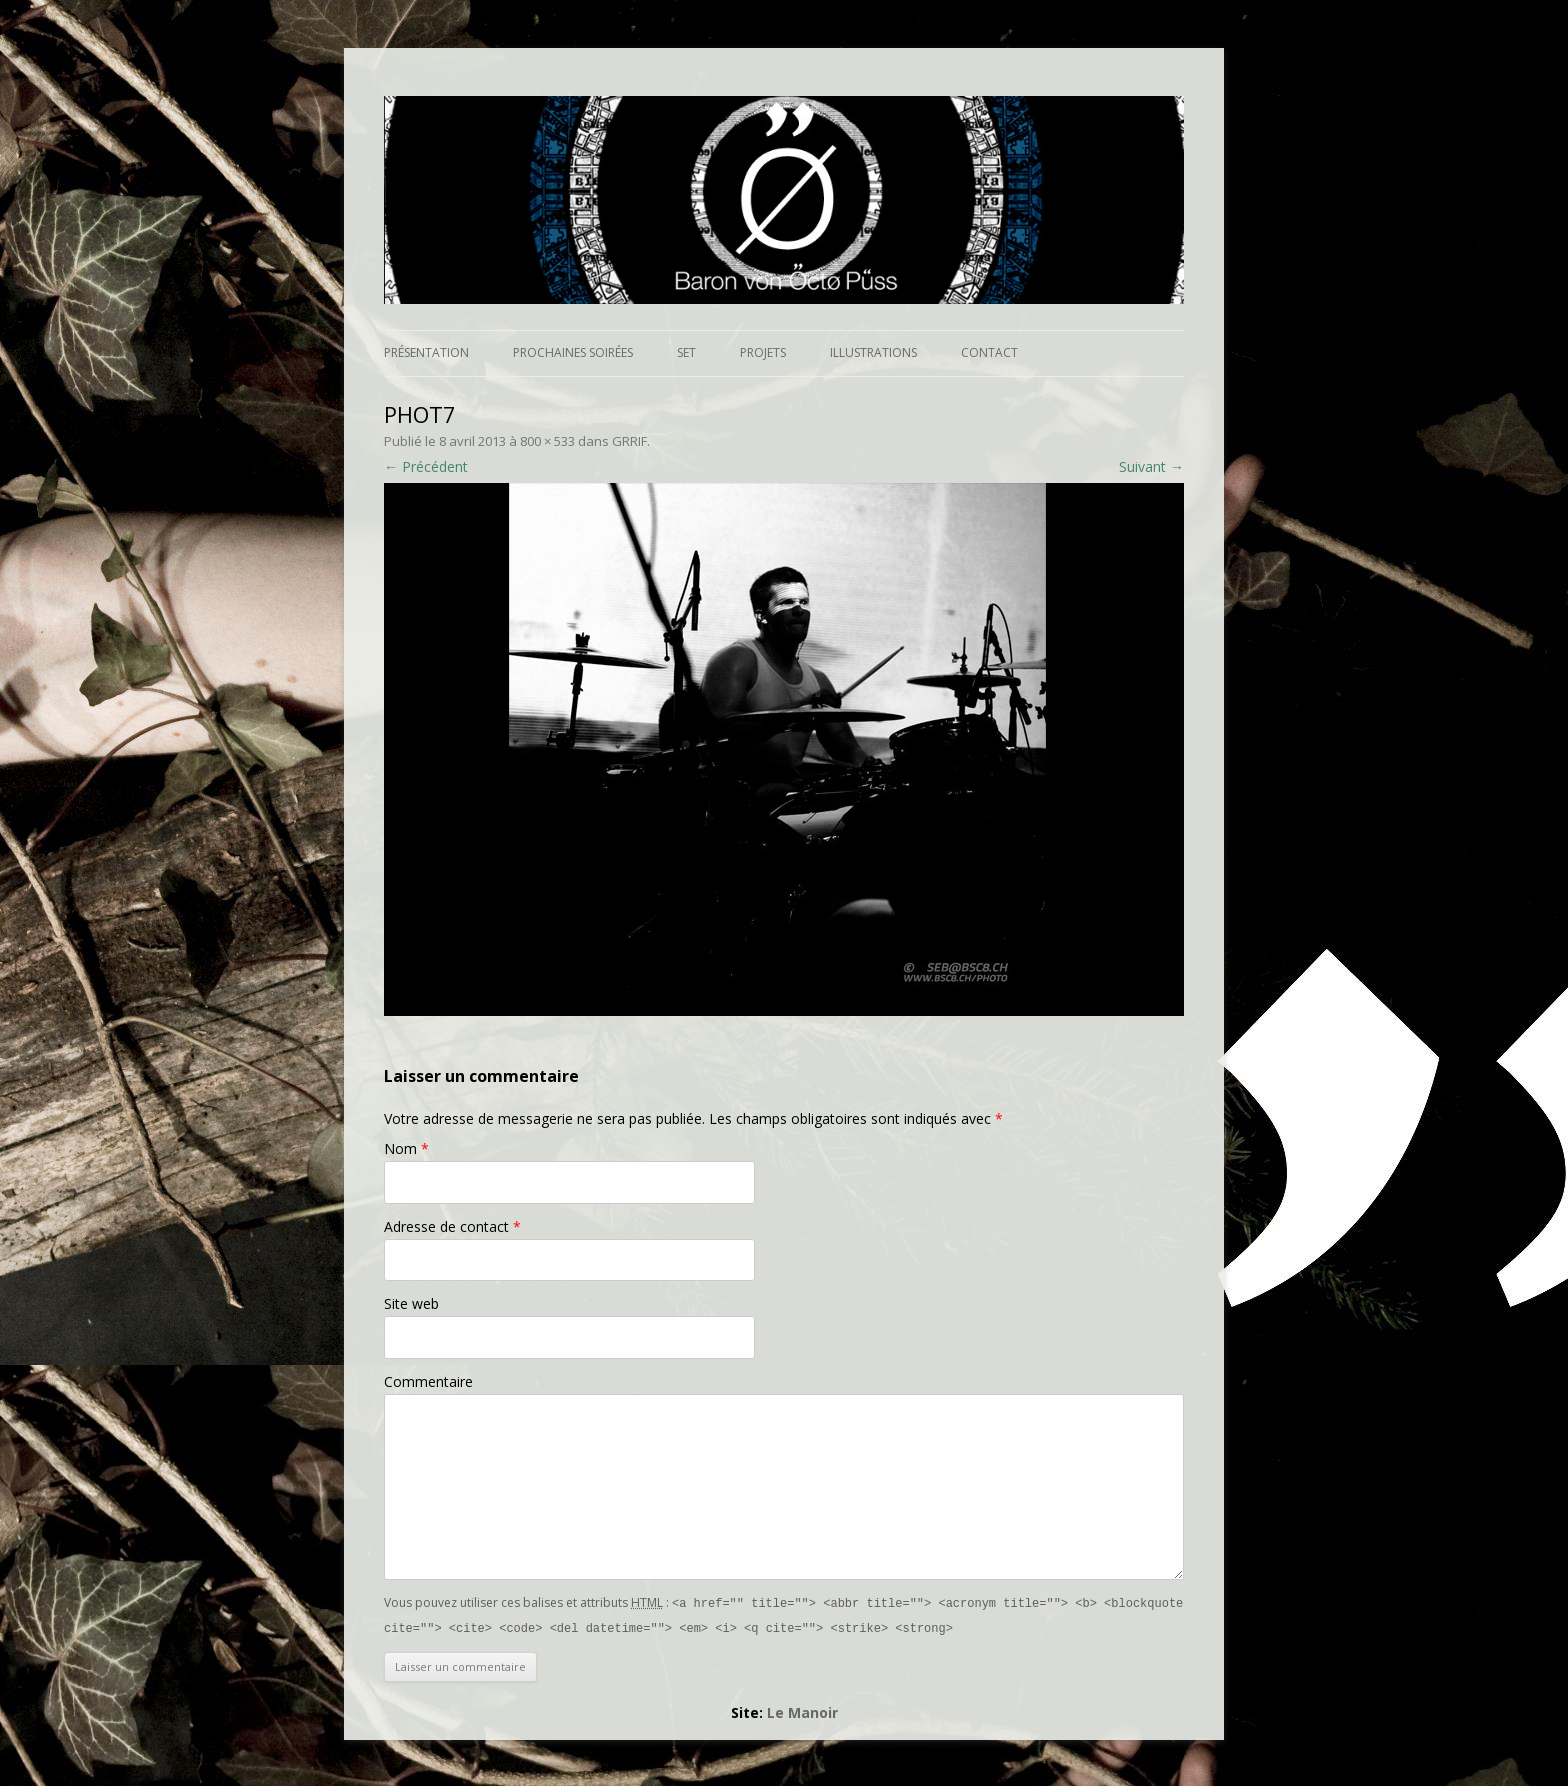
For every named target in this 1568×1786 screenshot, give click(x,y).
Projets (763, 352)
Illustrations (873, 352)
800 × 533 (547, 441)
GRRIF (629, 441)
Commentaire (428, 1381)
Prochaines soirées (573, 352)
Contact (989, 352)
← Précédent (426, 466)
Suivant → (1151, 466)
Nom (406, 1148)
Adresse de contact (452, 1226)
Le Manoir (802, 1710)
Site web (411, 1303)
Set (686, 352)
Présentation (426, 352)
